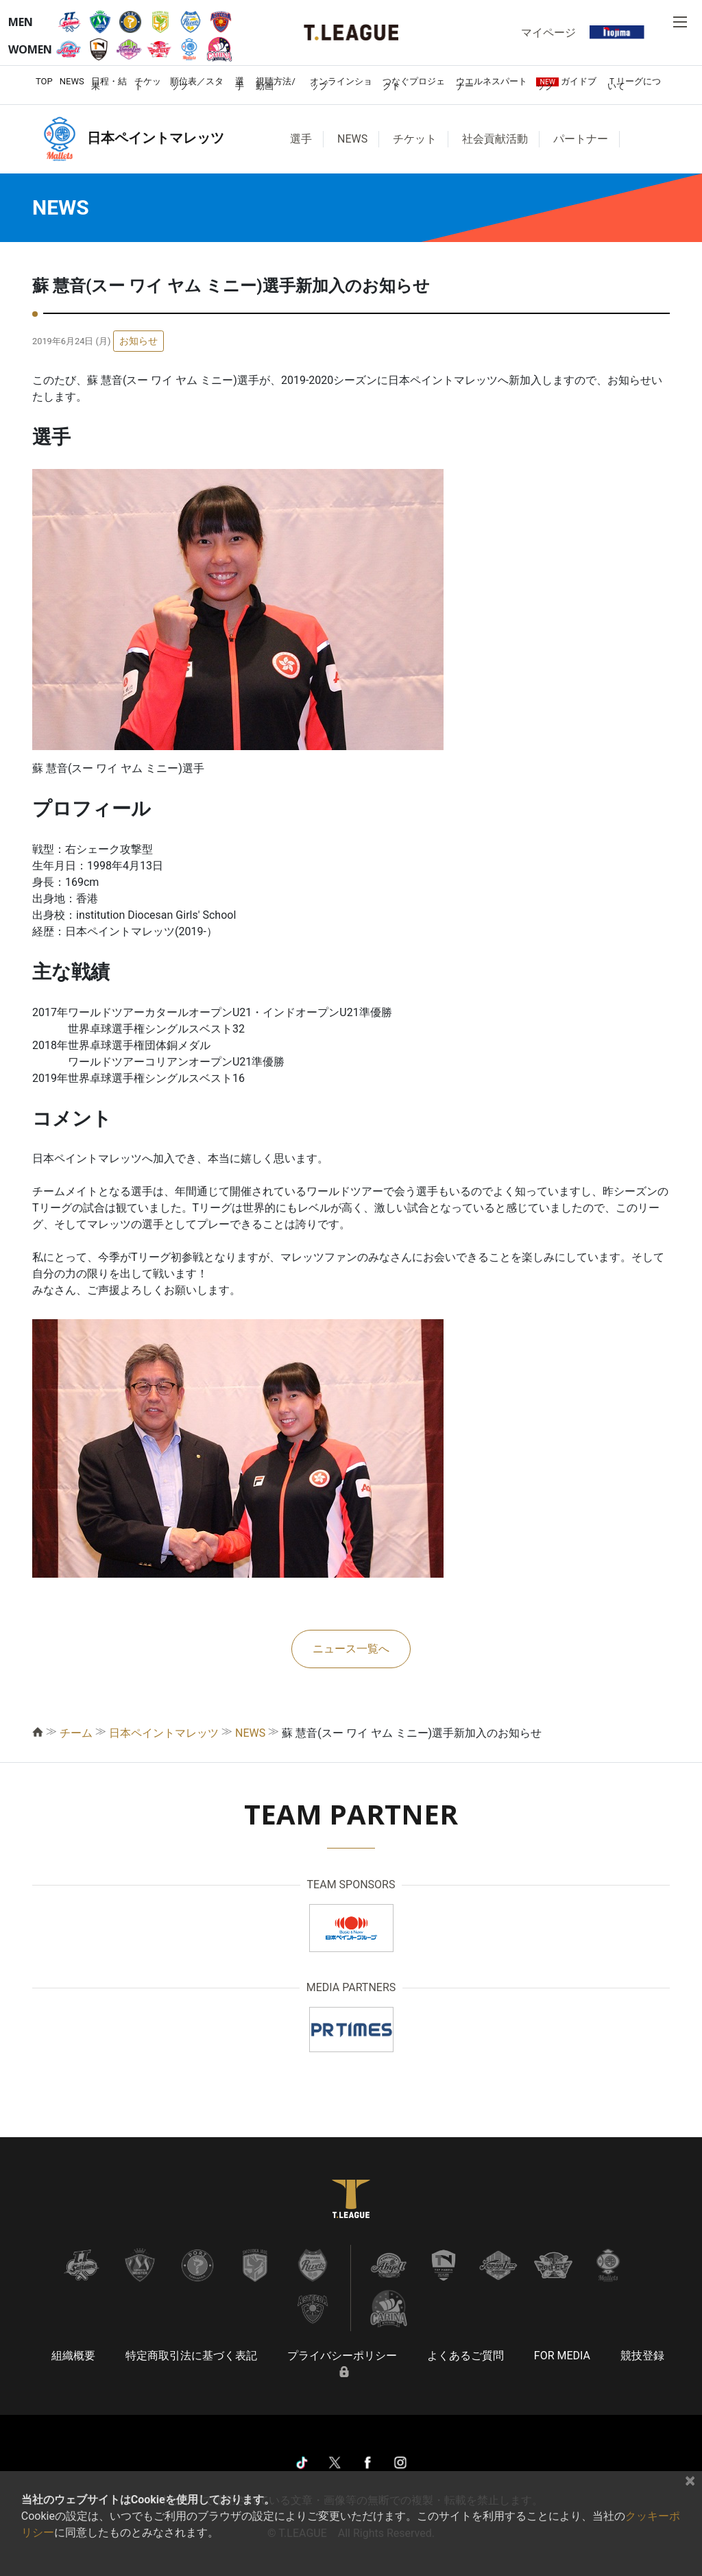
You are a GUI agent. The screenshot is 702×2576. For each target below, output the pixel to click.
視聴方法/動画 (275, 83)
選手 (239, 83)
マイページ (548, 32)
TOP (44, 81)
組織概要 (73, 2355)
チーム (76, 1733)
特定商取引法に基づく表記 (191, 2355)
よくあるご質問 (465, 2355)
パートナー (580, 138)
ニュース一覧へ (351, 1648)
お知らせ (138, 340)
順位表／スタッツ (196, 83)
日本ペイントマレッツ (164, 1733)
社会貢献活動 (495, 138)
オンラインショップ (341, 83)
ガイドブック (566, 83)
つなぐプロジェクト (414, 83)
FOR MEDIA (562, 2355)
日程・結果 (109, 83)
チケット (147, 83)
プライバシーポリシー (342, 2355)
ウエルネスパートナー (491, 83)
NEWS (72, 81)
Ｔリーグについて (634, 83)
